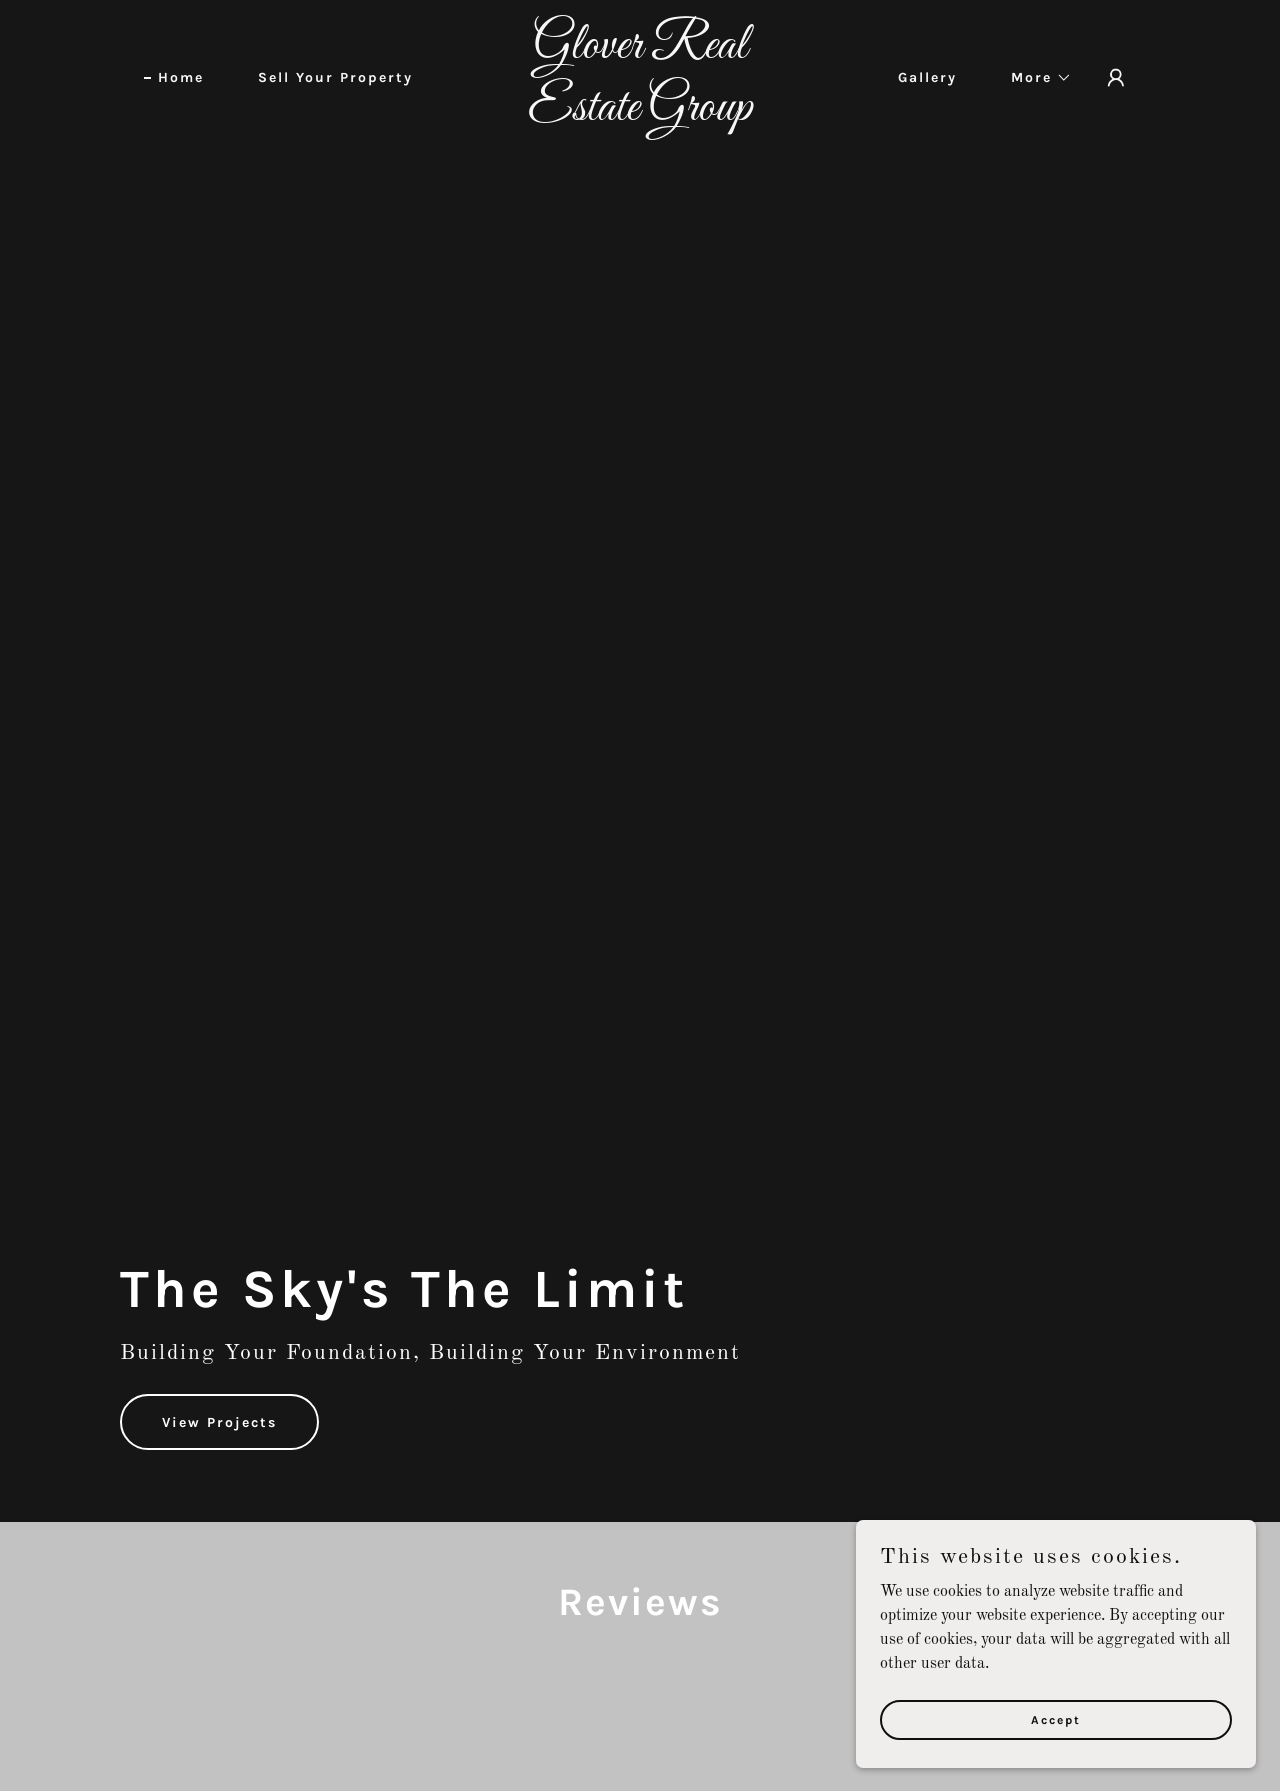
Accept (1056, 1719)
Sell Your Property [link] (335, 77)
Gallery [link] (927, 77)
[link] (640, 116)
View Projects (219, 1422)
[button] (1034, 78)
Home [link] (181, 77)
